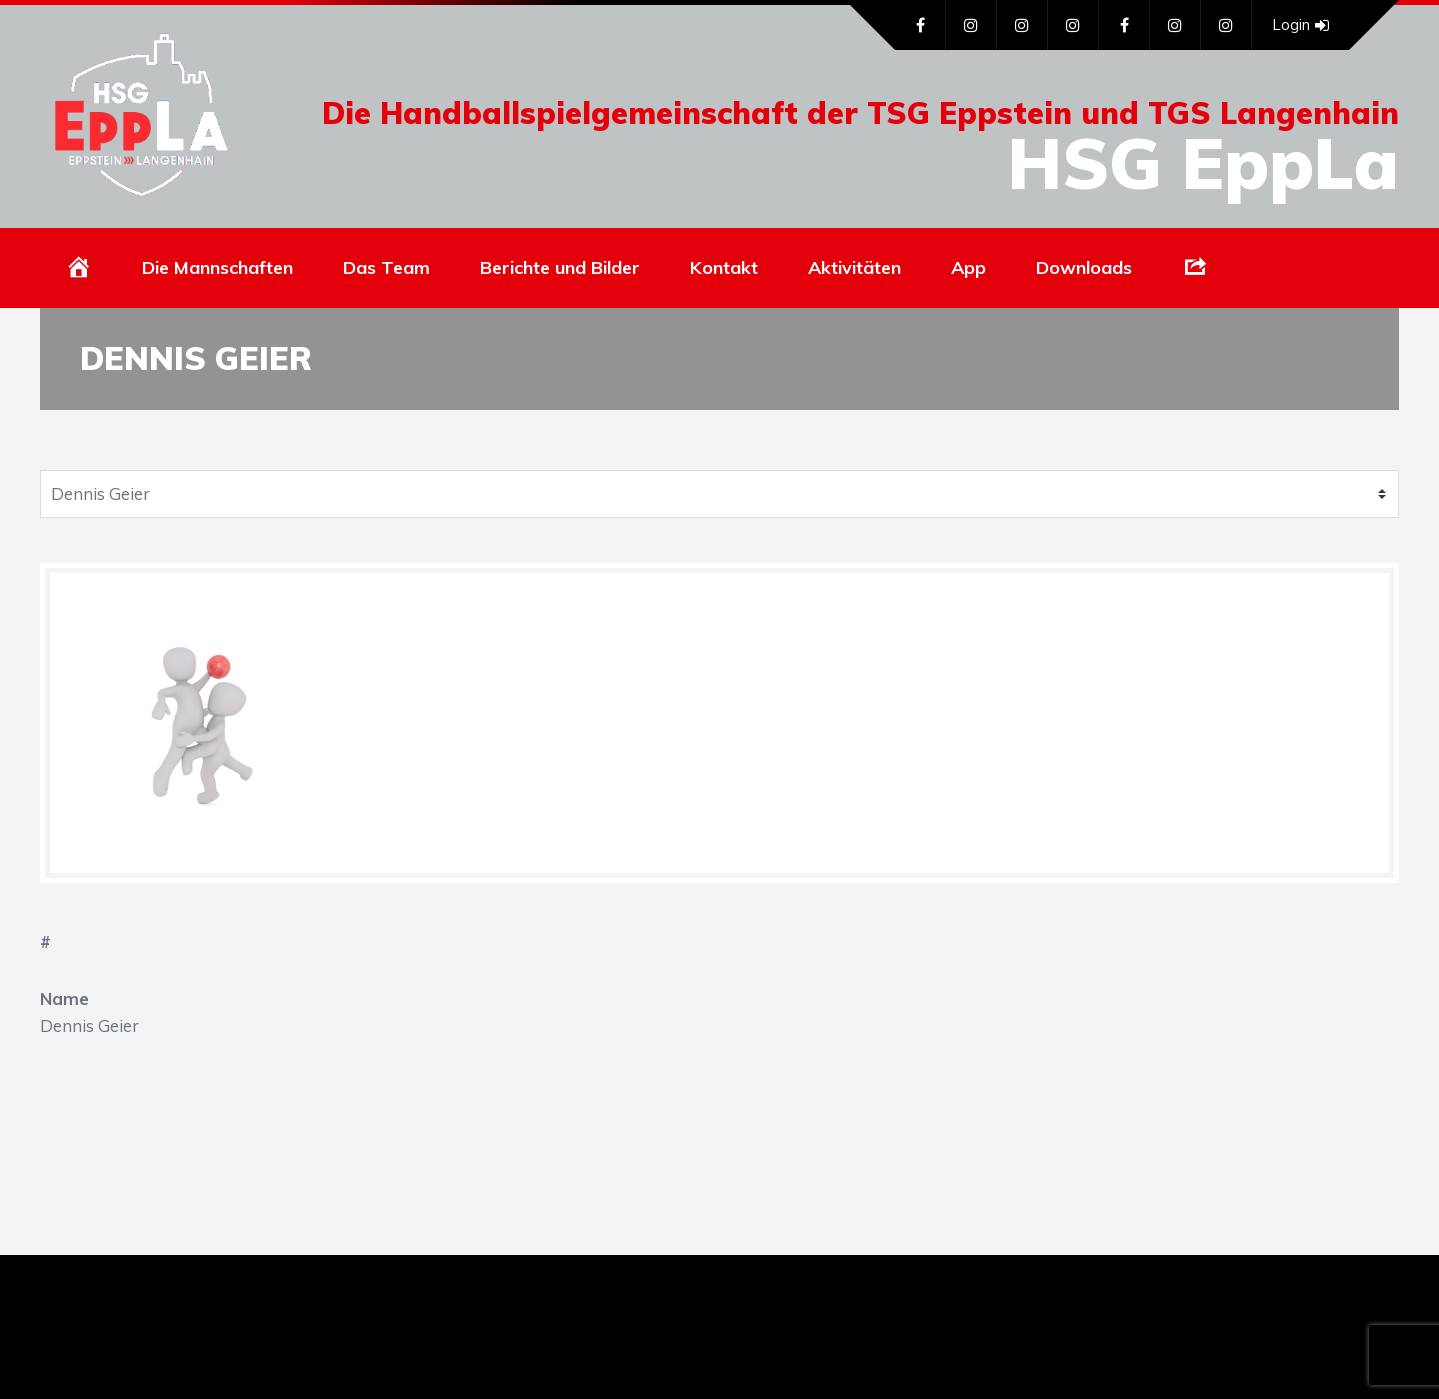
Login (1300, 25)
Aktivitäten (854, 267)
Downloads (1084, 267)
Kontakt (724, 267)
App (968, 267)
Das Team (386, 267)
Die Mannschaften (217, 267)
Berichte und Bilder (560, 267)
